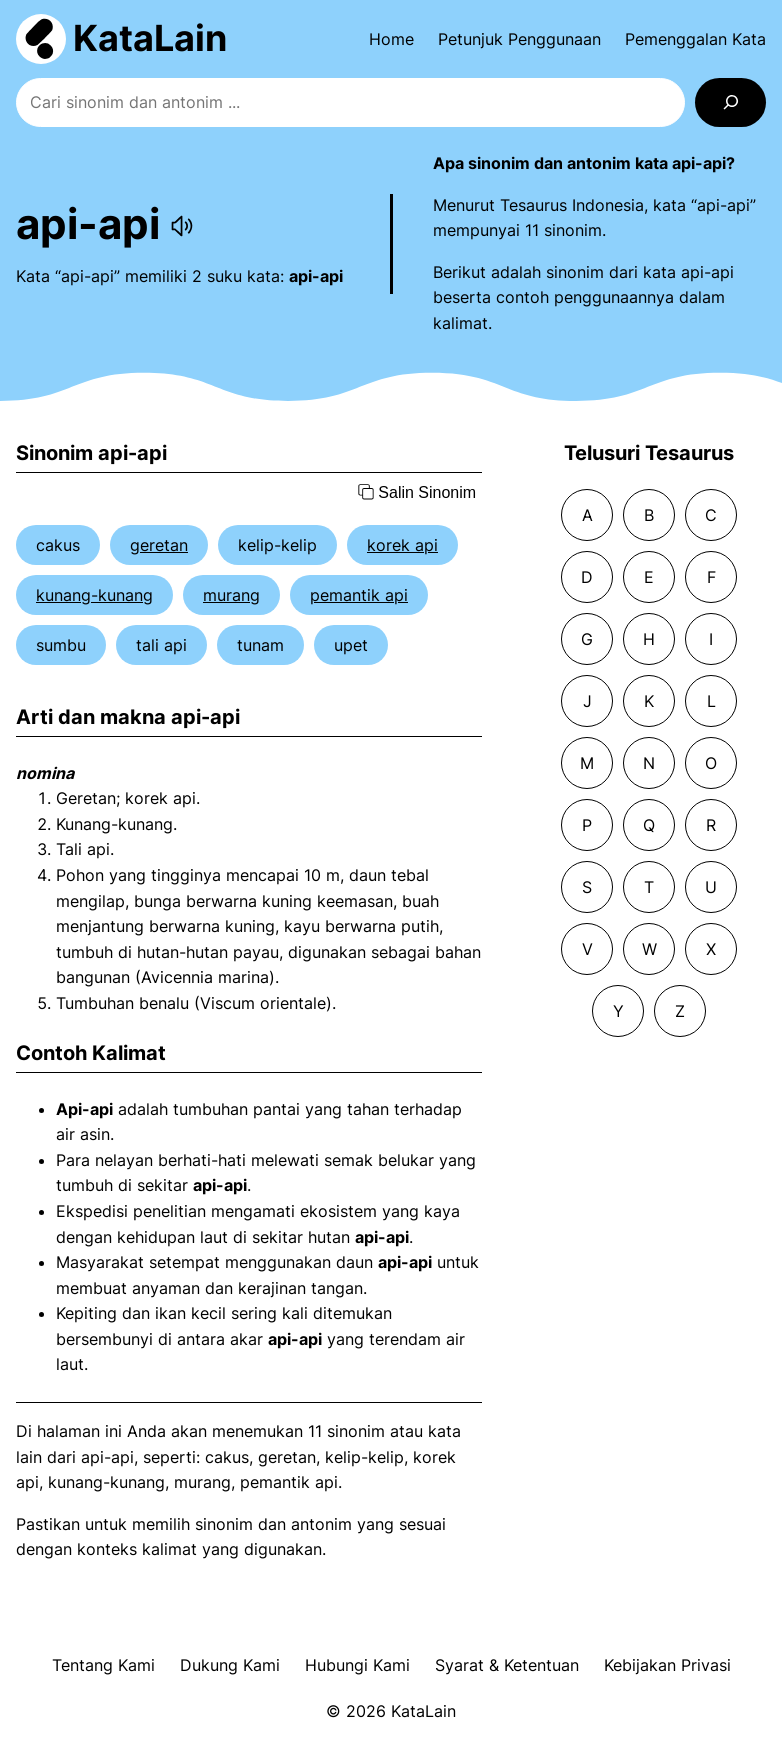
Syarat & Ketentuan (507, 1665)
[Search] (730, 102)
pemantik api (359, 595)
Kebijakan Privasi (667, 1665)
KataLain (150, 38)
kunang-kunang (94, 595)
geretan (159, 545)
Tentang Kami (103, 1665)
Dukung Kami (230, 1665)
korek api (402, 545)
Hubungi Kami (357, 1665)
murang (231, 595)
